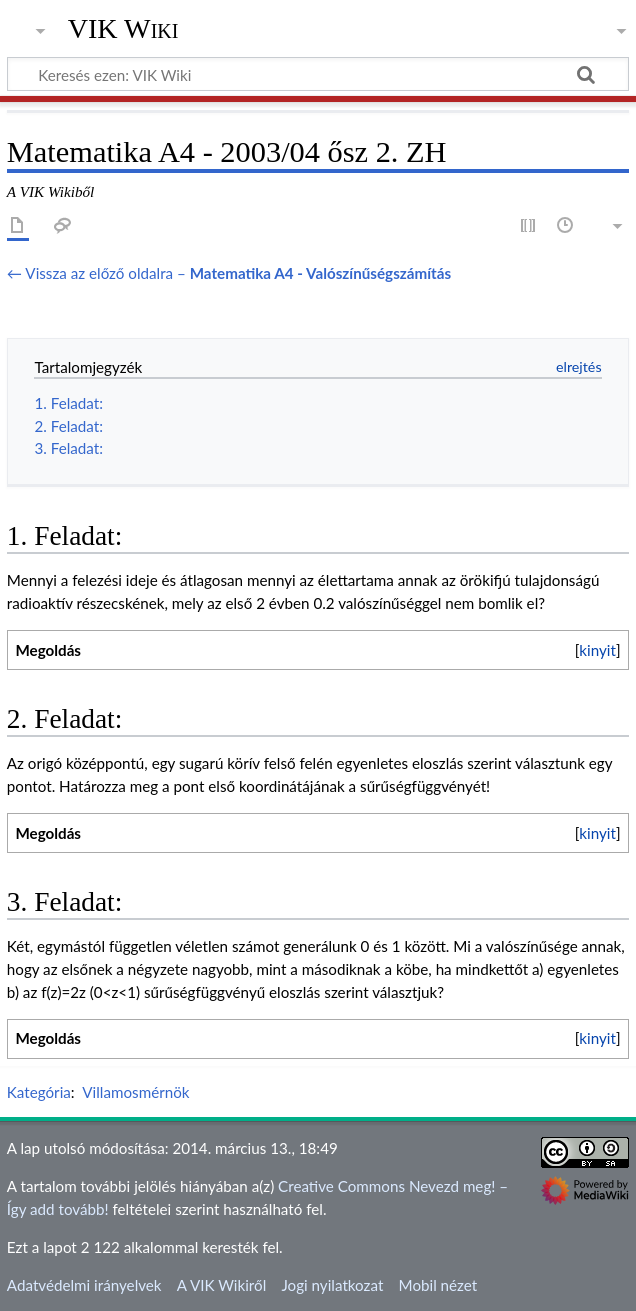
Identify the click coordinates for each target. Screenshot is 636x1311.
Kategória (39, 1092)
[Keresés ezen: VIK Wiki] (318, 74)
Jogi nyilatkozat (332, 1285)
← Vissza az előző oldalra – (229, 273)
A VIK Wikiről (221, 1285)
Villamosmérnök (135, 1092)
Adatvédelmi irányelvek (84, 1285)
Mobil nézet (438, 1285)
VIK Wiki (123, 29)
